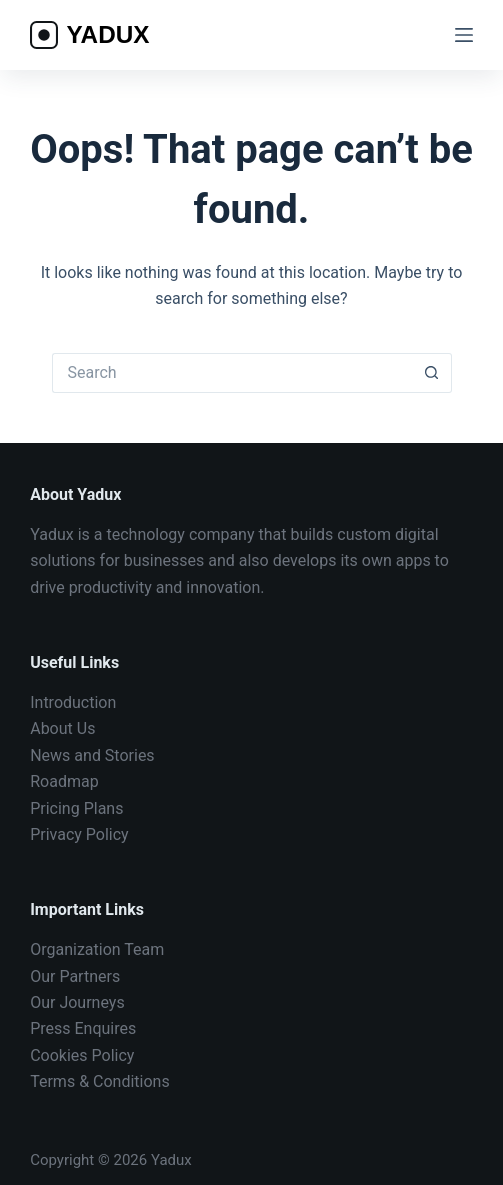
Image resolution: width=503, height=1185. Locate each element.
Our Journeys (77, 1002)
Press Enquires (83, 1028)
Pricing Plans (76, 808)
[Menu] (464, 35)
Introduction (73, 702)
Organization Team (97, 949)
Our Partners (75, 976)
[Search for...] (232, 373)
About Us (62, 728)
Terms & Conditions (100, 1081)
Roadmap (64, 781)
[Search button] (432, 373)
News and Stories (92, 755)
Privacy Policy (79, 834)
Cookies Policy (82, 1055)
